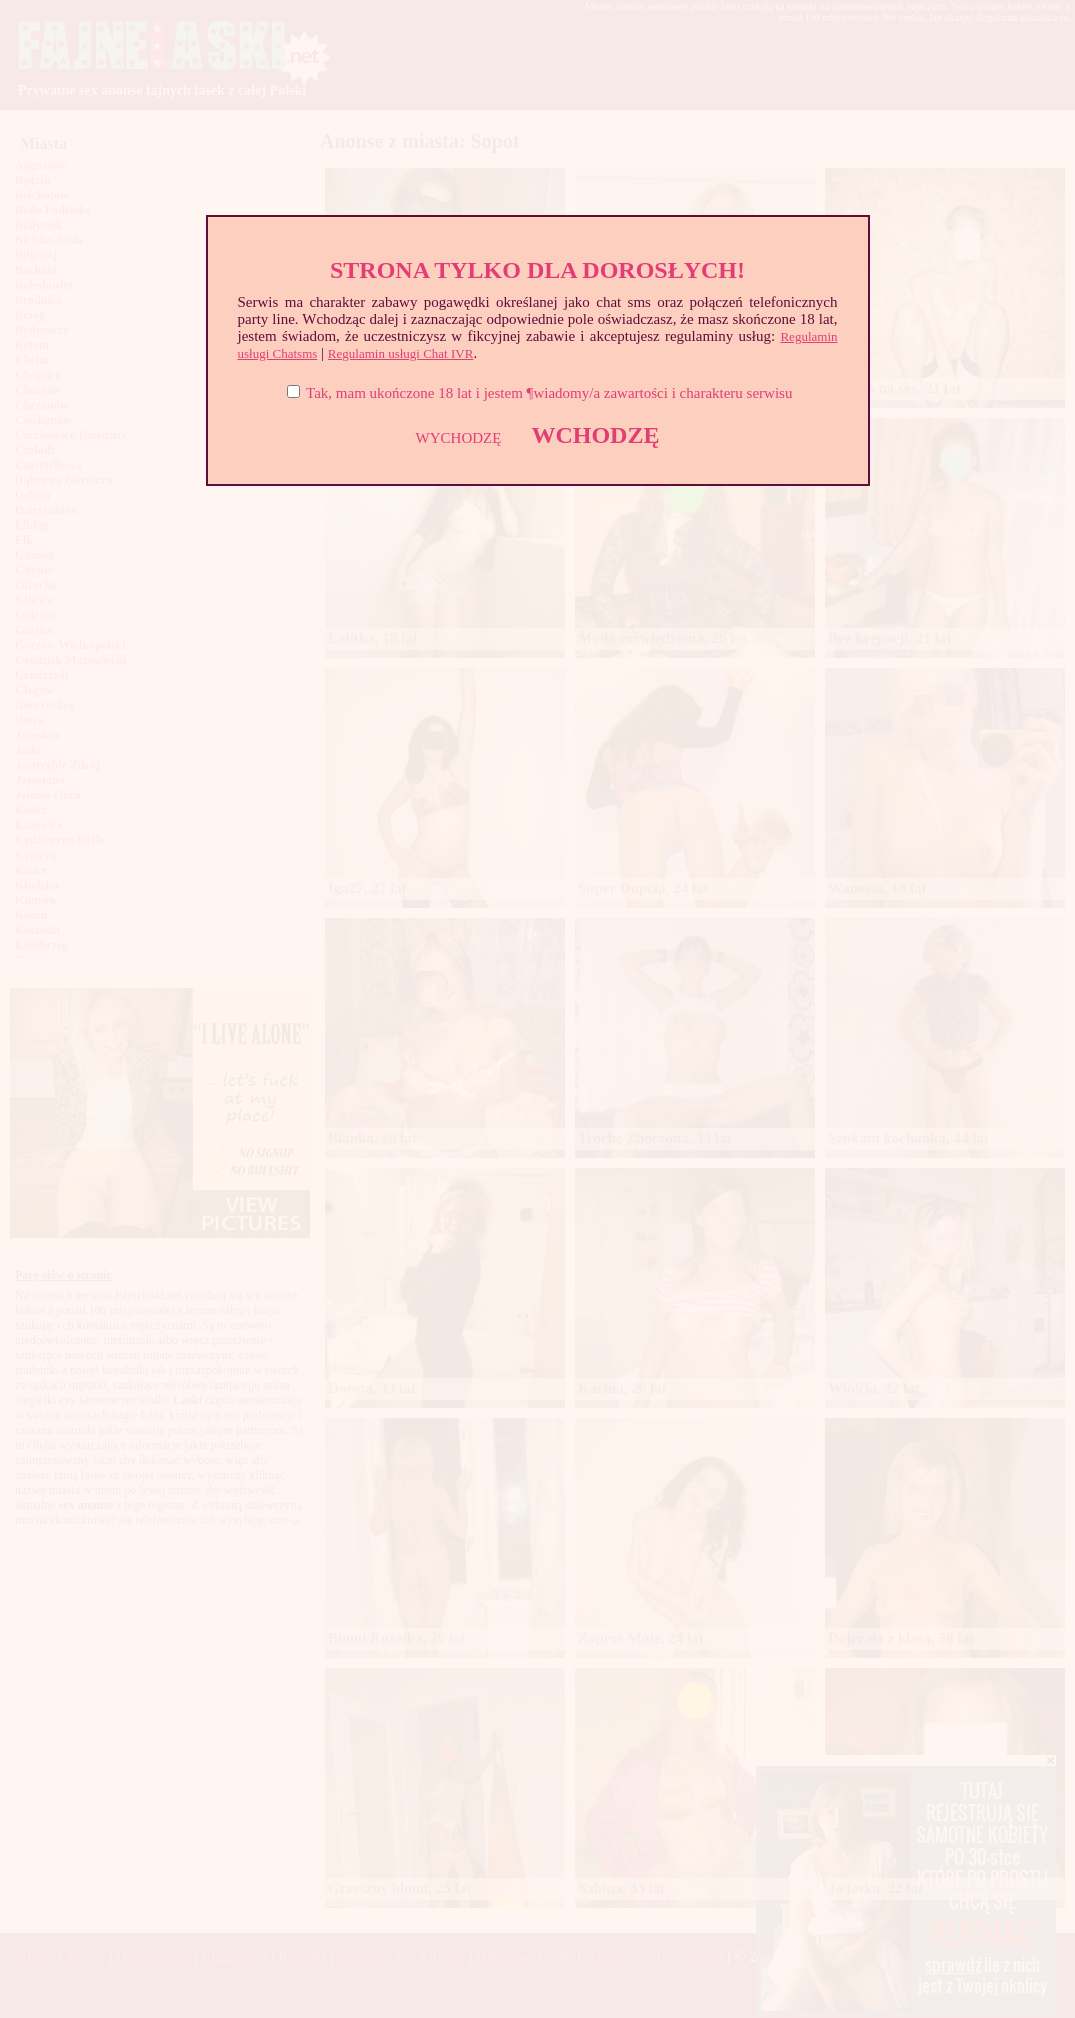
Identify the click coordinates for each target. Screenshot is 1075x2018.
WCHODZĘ (595, 435)
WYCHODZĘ (459, 438)
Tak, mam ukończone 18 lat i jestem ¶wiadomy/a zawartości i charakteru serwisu (549, 393)
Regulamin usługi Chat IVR (401, 353)
